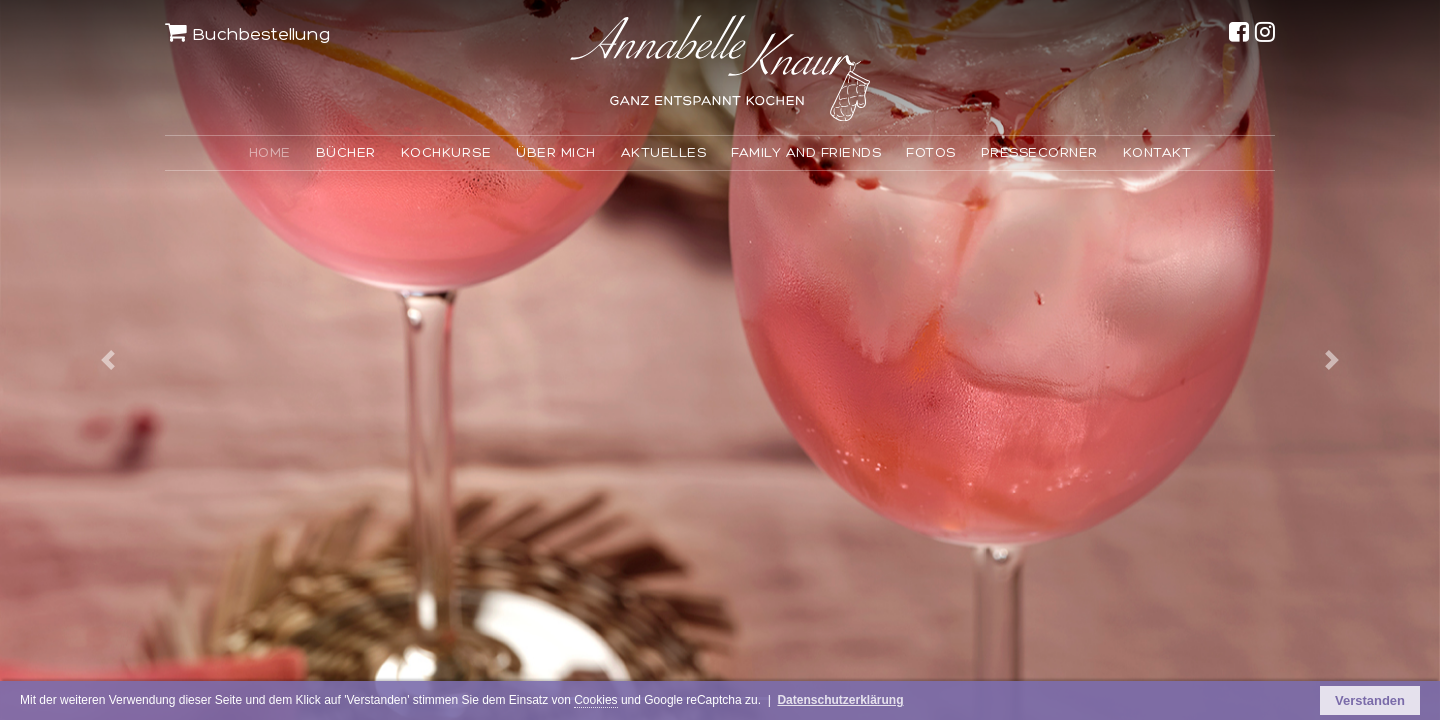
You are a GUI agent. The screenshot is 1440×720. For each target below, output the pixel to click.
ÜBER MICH (556, 152)
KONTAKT (1157, 152)
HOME (270, 152)
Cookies (692, 702)
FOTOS (931, 152)
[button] (108, 360)
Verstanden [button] (1370, 701)
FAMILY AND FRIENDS (806, 152)
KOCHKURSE (446, 152)
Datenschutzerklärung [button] (977, 702)
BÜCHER (346, 152)
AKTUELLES (664, 152)
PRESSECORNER (1039, 152)
